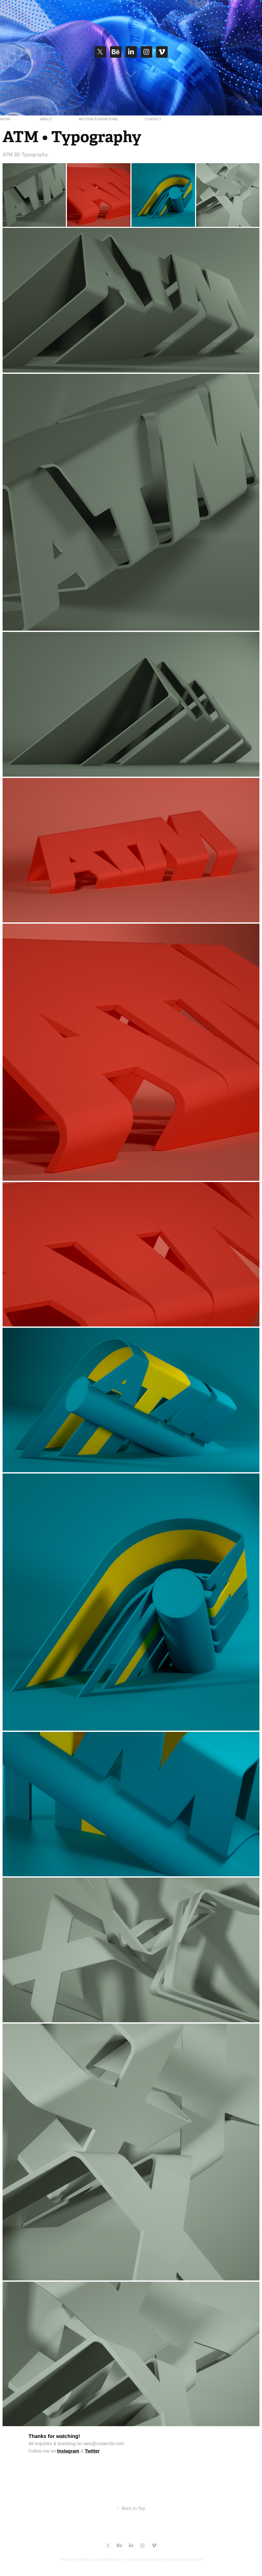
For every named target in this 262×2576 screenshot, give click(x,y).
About (46, 119)
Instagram (68, 2451)
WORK (5, 119)
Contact (153, 119)
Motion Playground (98, 119)
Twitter (92, 2451)
